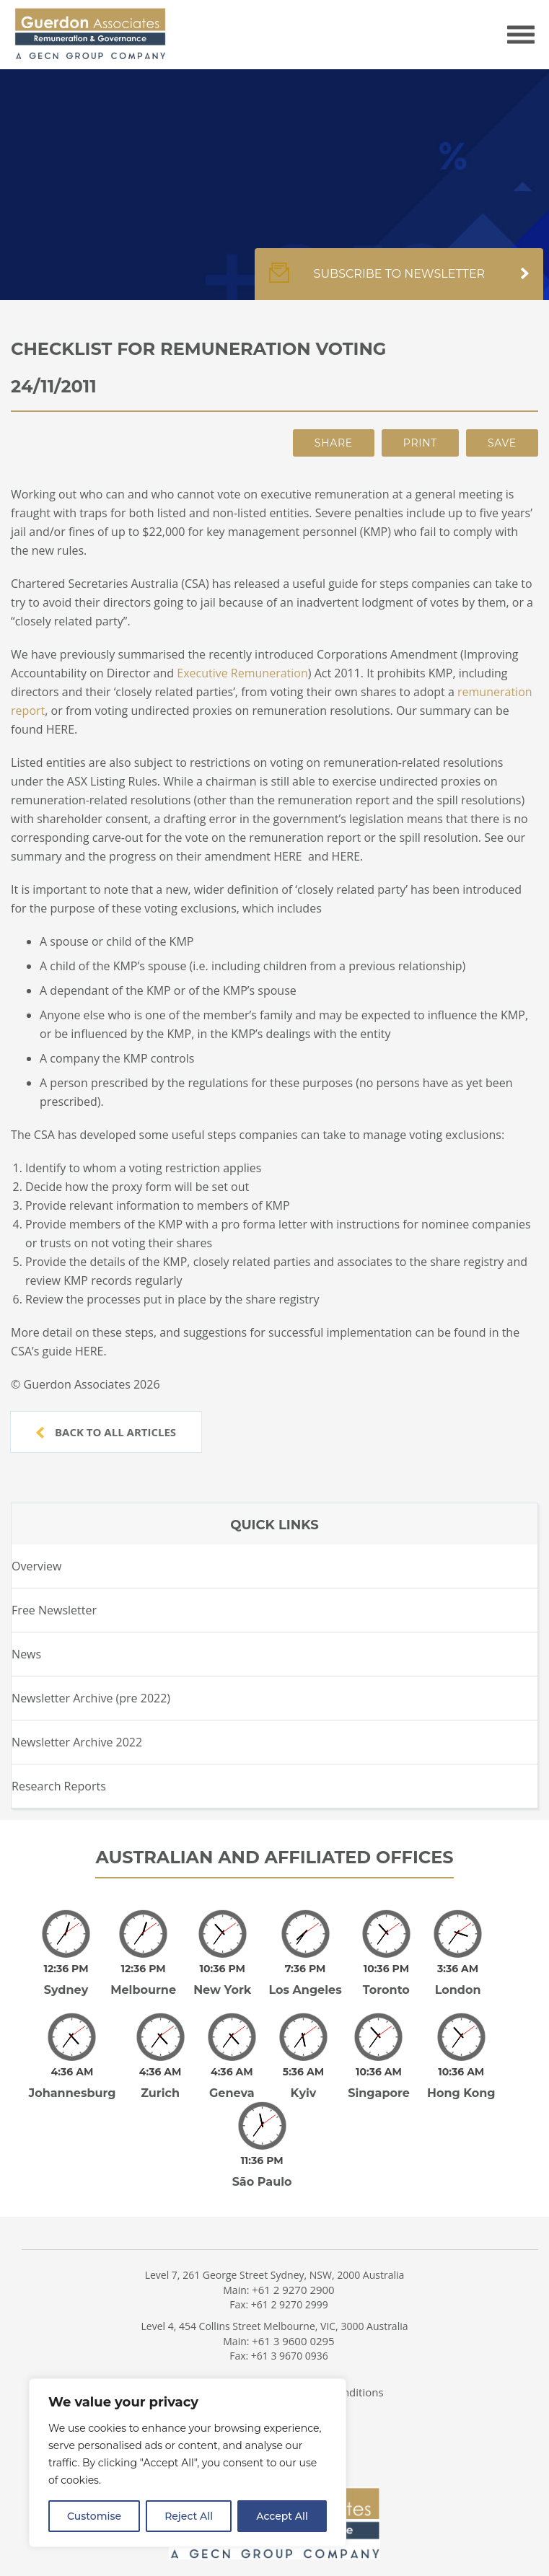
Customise (94, 2516)
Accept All (282, 2516)
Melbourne (143, 1990)
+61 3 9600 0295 (293, 2341)
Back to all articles (106, 1432)
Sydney (66, 1990)
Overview (36, 1566)
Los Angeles (304, 1990)
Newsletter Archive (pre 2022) (91, 1698)
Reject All (188, 2516)
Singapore (379, 2093)
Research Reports (59, 1786)
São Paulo (262, 2182)
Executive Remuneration (242, 673)
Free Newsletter (54, 1610)
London (458, 1990)
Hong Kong (461, 2093)
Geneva (232, 2093)
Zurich (160, 2093)
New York (222, 1990)
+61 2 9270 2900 (293, 2289)
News (26, 1654)
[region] (187, 2462)
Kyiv (304, 2093)
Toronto (386, 1990)
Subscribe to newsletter (399, 281)
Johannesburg (72, 2093)
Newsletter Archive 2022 (77, 1742)
